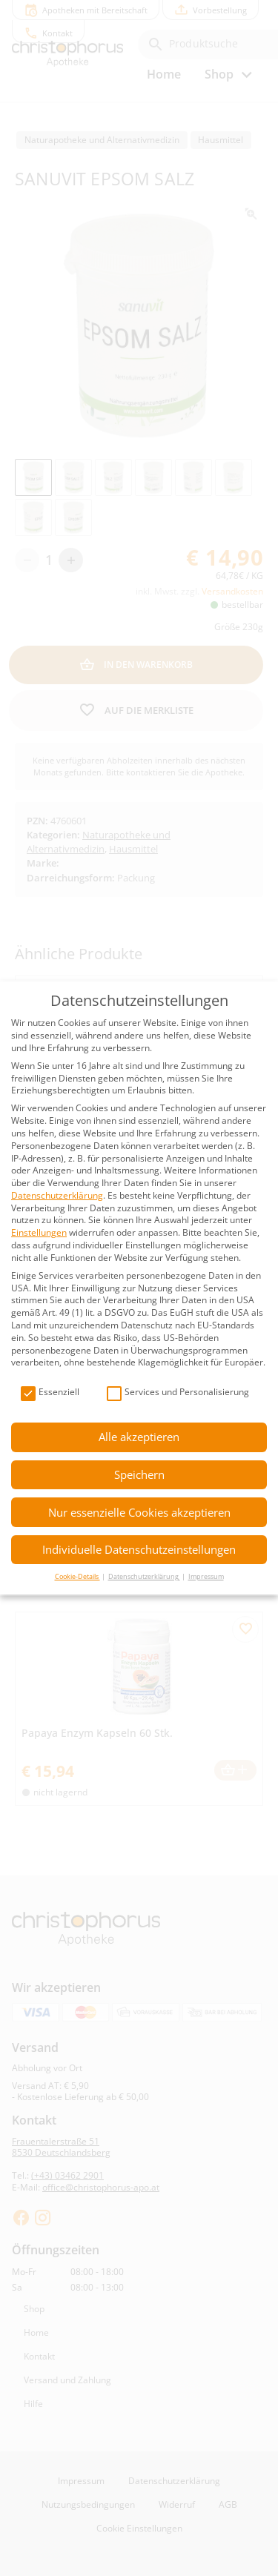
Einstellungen (39, 1232)
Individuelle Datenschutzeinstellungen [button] (139, 1549)
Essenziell (50, 1392)
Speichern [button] (139, 1474)
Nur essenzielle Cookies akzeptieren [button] (139, 1512)
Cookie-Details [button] (77, 1576)
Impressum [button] (206, 1576)
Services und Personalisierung (178, 1392)
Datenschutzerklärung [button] (144, 1576)
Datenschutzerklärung (57, 1195)
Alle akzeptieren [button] (139, 1436)
